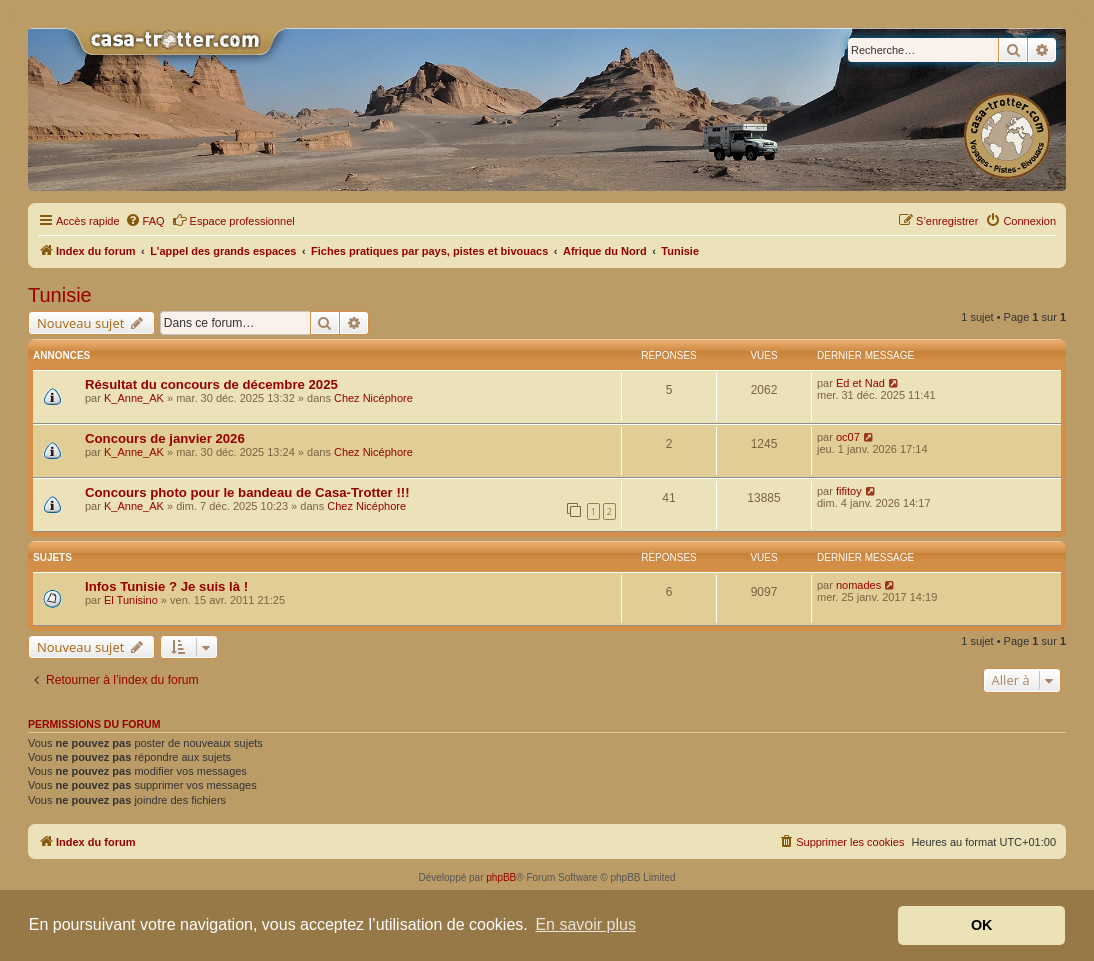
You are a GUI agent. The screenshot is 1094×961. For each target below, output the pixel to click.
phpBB (501, 877)
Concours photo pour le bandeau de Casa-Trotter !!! (247, 492)
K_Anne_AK (134, 398)
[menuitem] (145, 221)
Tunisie (60, 295)
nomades (858, 585)
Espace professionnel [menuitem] (233, 220)
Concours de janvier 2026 (165, 438)
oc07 (848, 437)
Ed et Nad (860, 383)
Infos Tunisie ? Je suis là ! (166, 586)
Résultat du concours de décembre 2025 (211, 384)
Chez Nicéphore (373, 398)
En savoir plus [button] (585, 924)
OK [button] (982, 925)
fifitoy (849, 491)
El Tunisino (131, 600)
